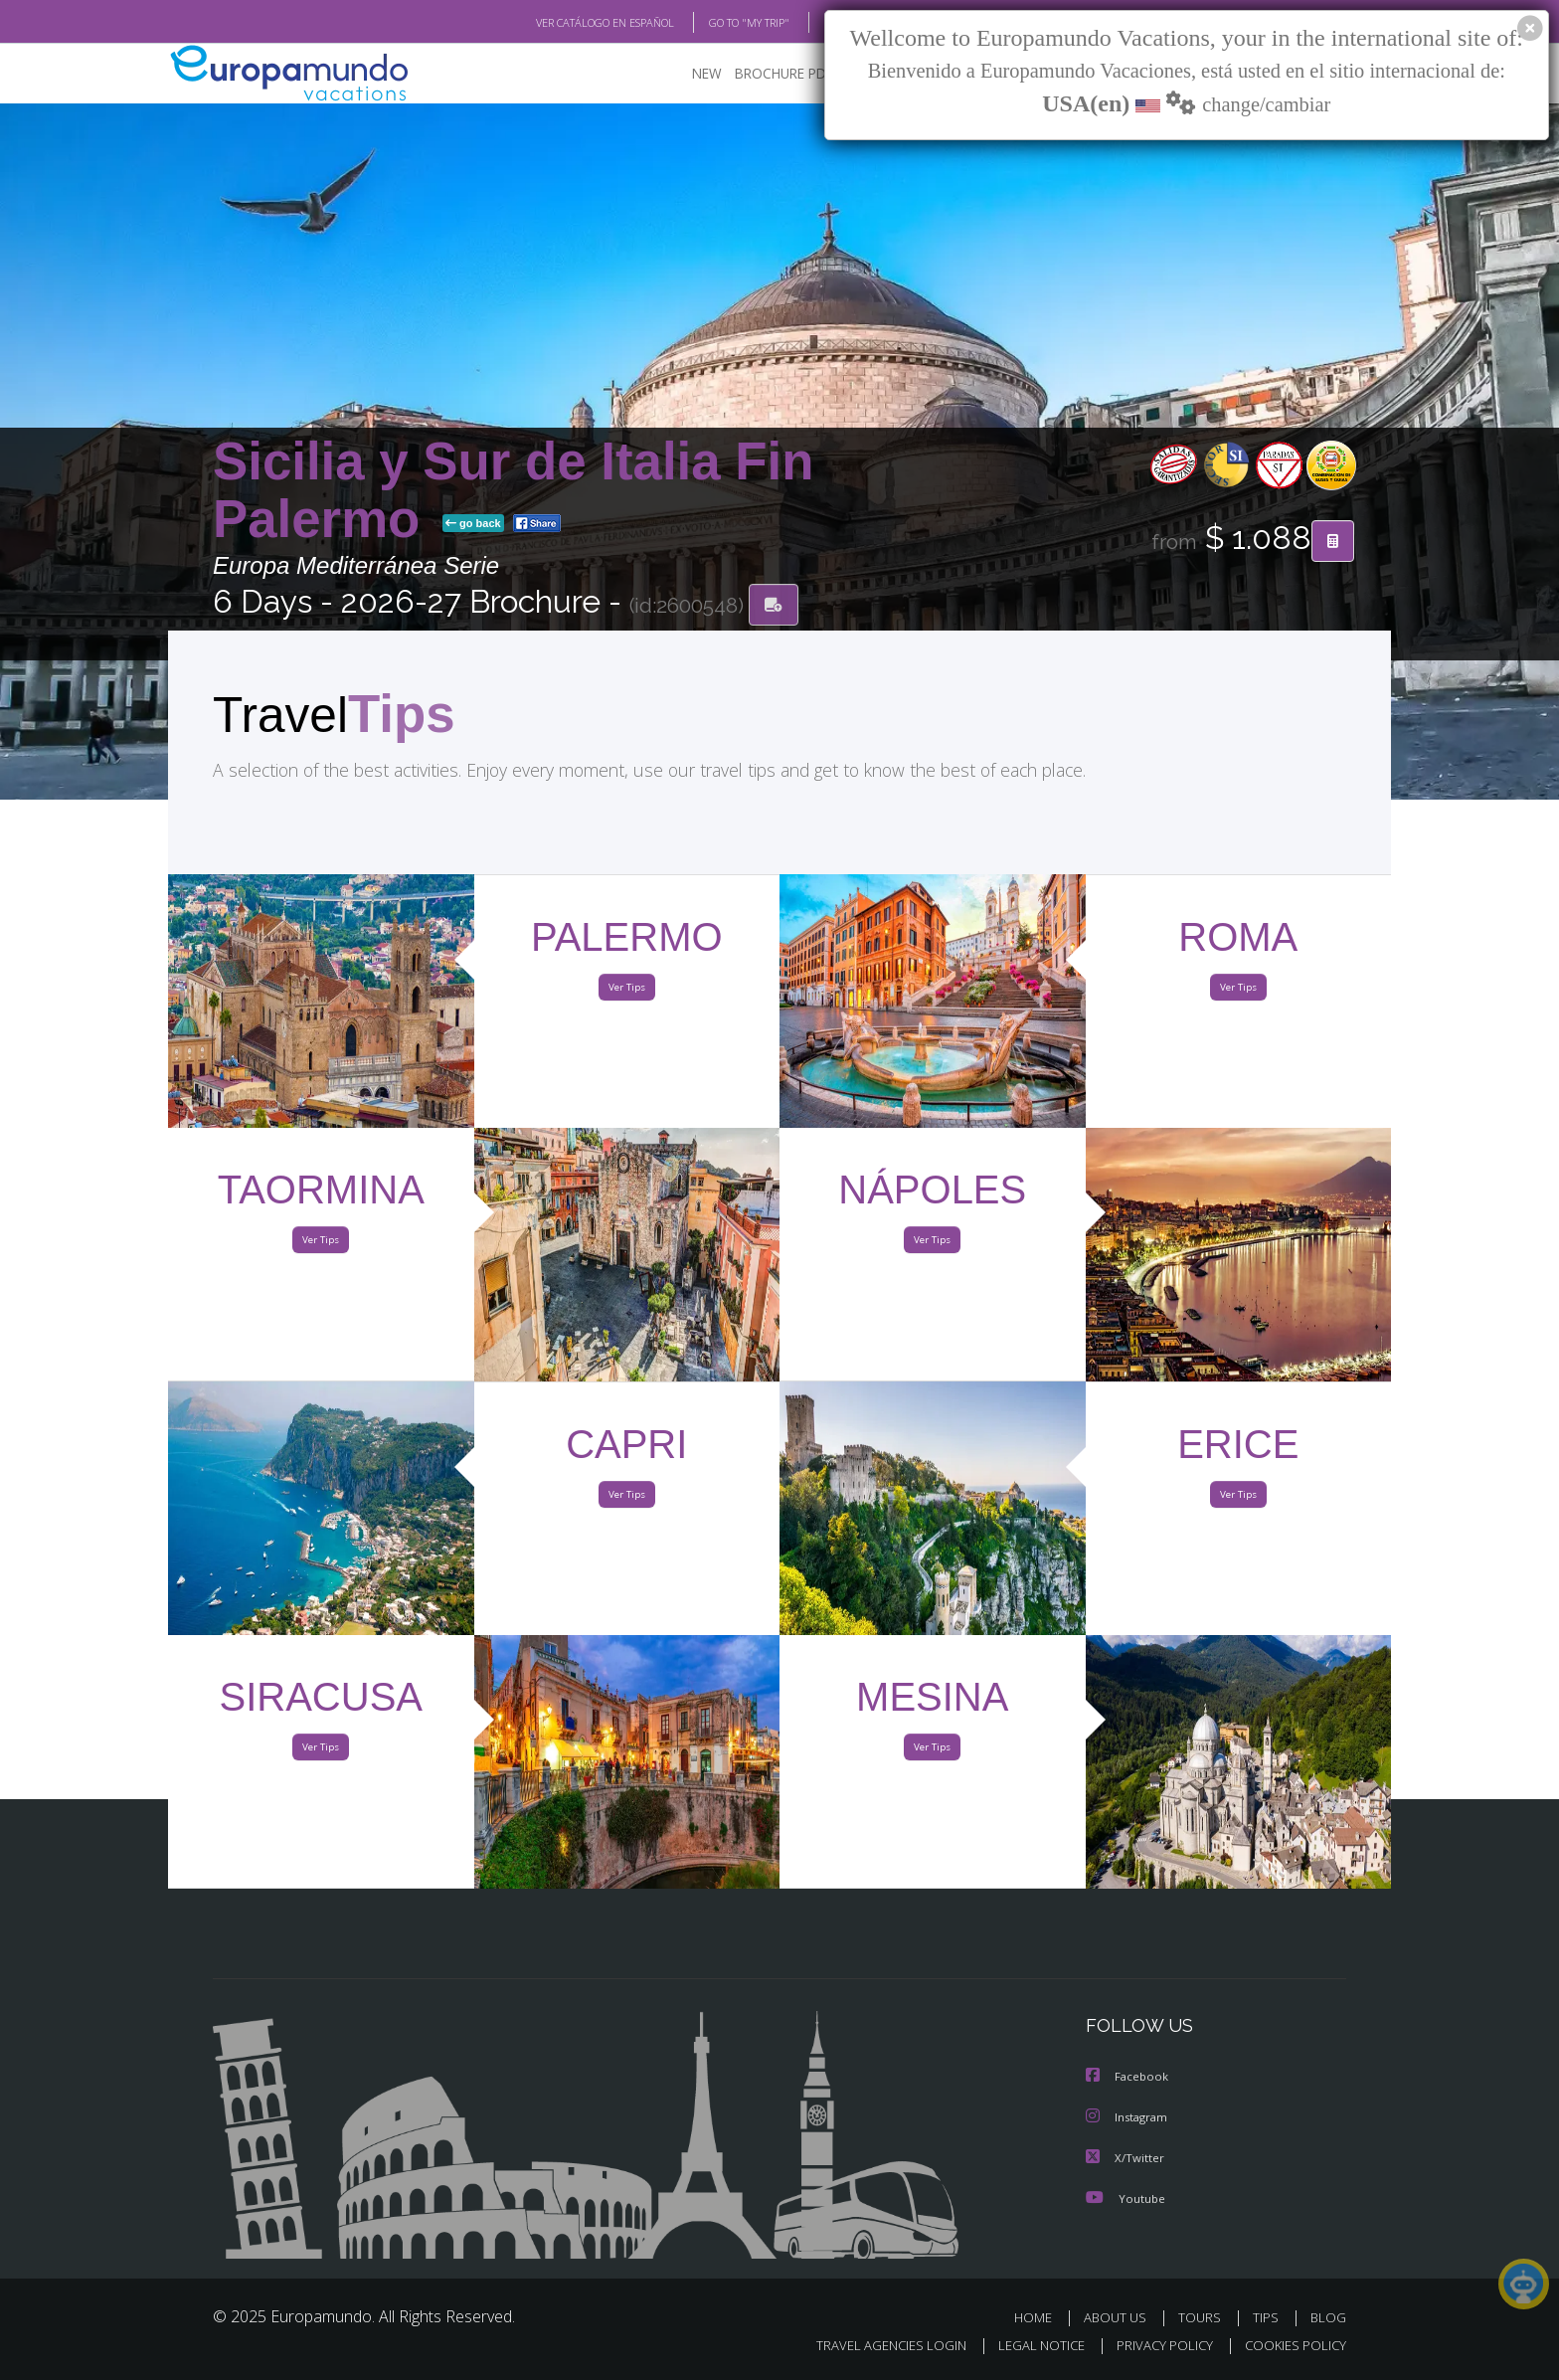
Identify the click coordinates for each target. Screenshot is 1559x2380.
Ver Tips (626, 993)
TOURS (1203, 2317)
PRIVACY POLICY (1156, 2346)
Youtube (1125, 2198)
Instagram (1129, 2118)
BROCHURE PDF (770, 75)
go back (473, 525)
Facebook (1128, 2079)
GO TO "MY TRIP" (717, 23)
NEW (687, 75)
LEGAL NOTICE (1028, 2346)
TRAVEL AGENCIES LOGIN (872, 2346)
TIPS (1268, 2317)
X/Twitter (1125, 2158)
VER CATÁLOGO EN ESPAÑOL (559, 23)
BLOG (812, 23)
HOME (1040, 2317)
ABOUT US (1120, 2317)
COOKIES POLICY (1291, 2346)
